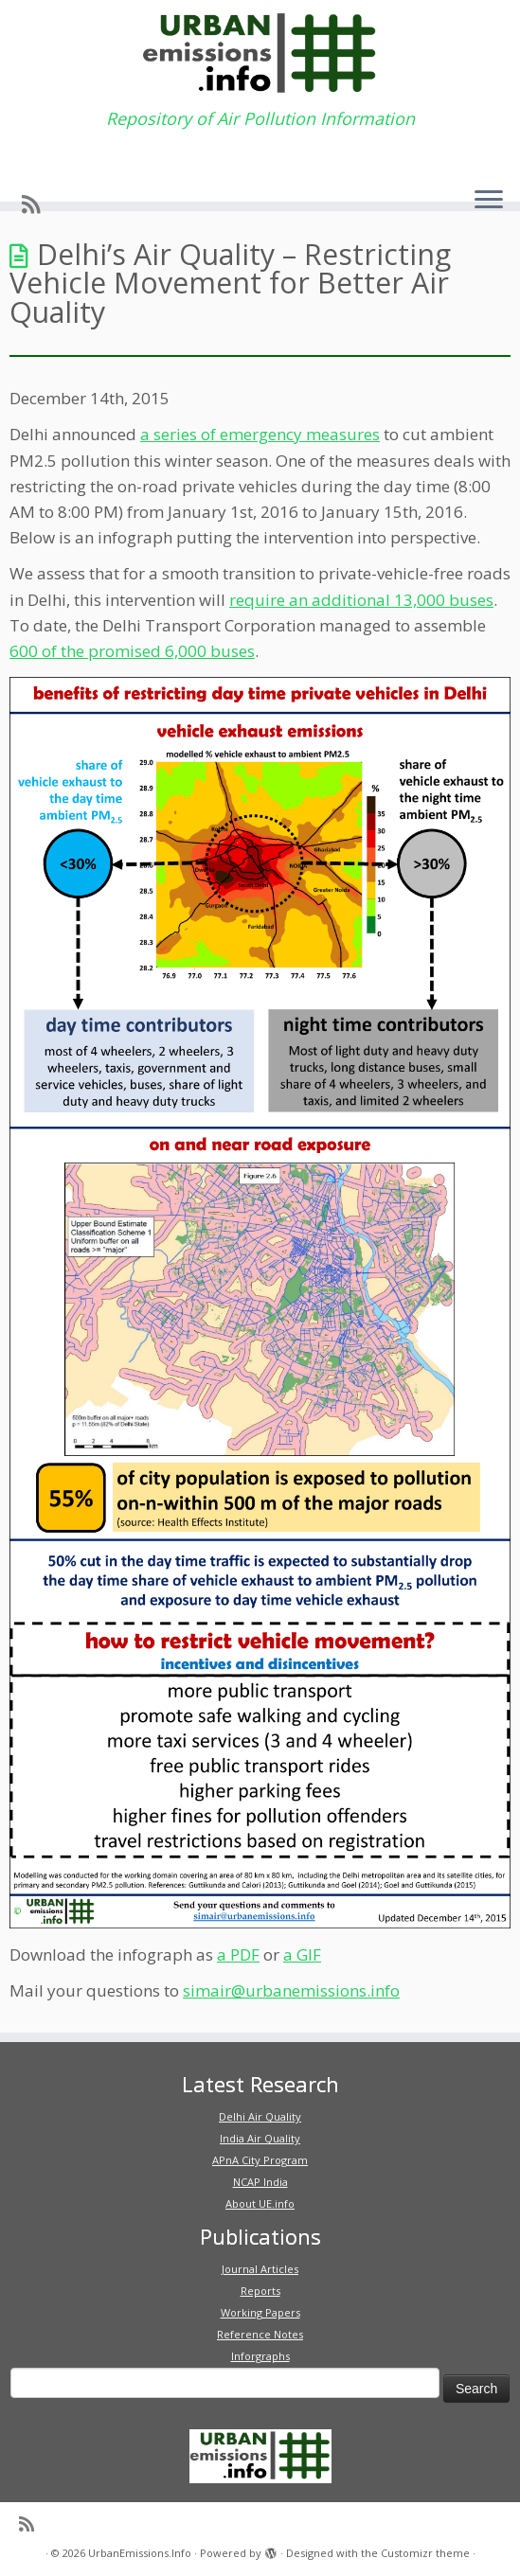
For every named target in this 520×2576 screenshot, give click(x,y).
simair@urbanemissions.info (291, 1990)
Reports (260, 2290)
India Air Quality (260, 2138)
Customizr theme (425, 2553)
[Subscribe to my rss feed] (37, 203)
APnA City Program (260, 2160)
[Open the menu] (489, 201)
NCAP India (260, 2182)
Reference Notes (260, 2334)
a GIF (302, 1954)
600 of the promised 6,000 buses (132, 651)
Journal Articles (260, 2269)
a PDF (238, 1954)
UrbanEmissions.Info (139, 2553)
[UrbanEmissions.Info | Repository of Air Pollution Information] (260, 54)
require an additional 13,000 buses (361, 600)
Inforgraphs (260, 2356)
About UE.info (260, 2203)
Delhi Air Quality (260, 2116)
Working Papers (260, 2312)
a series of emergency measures (260, 434)
